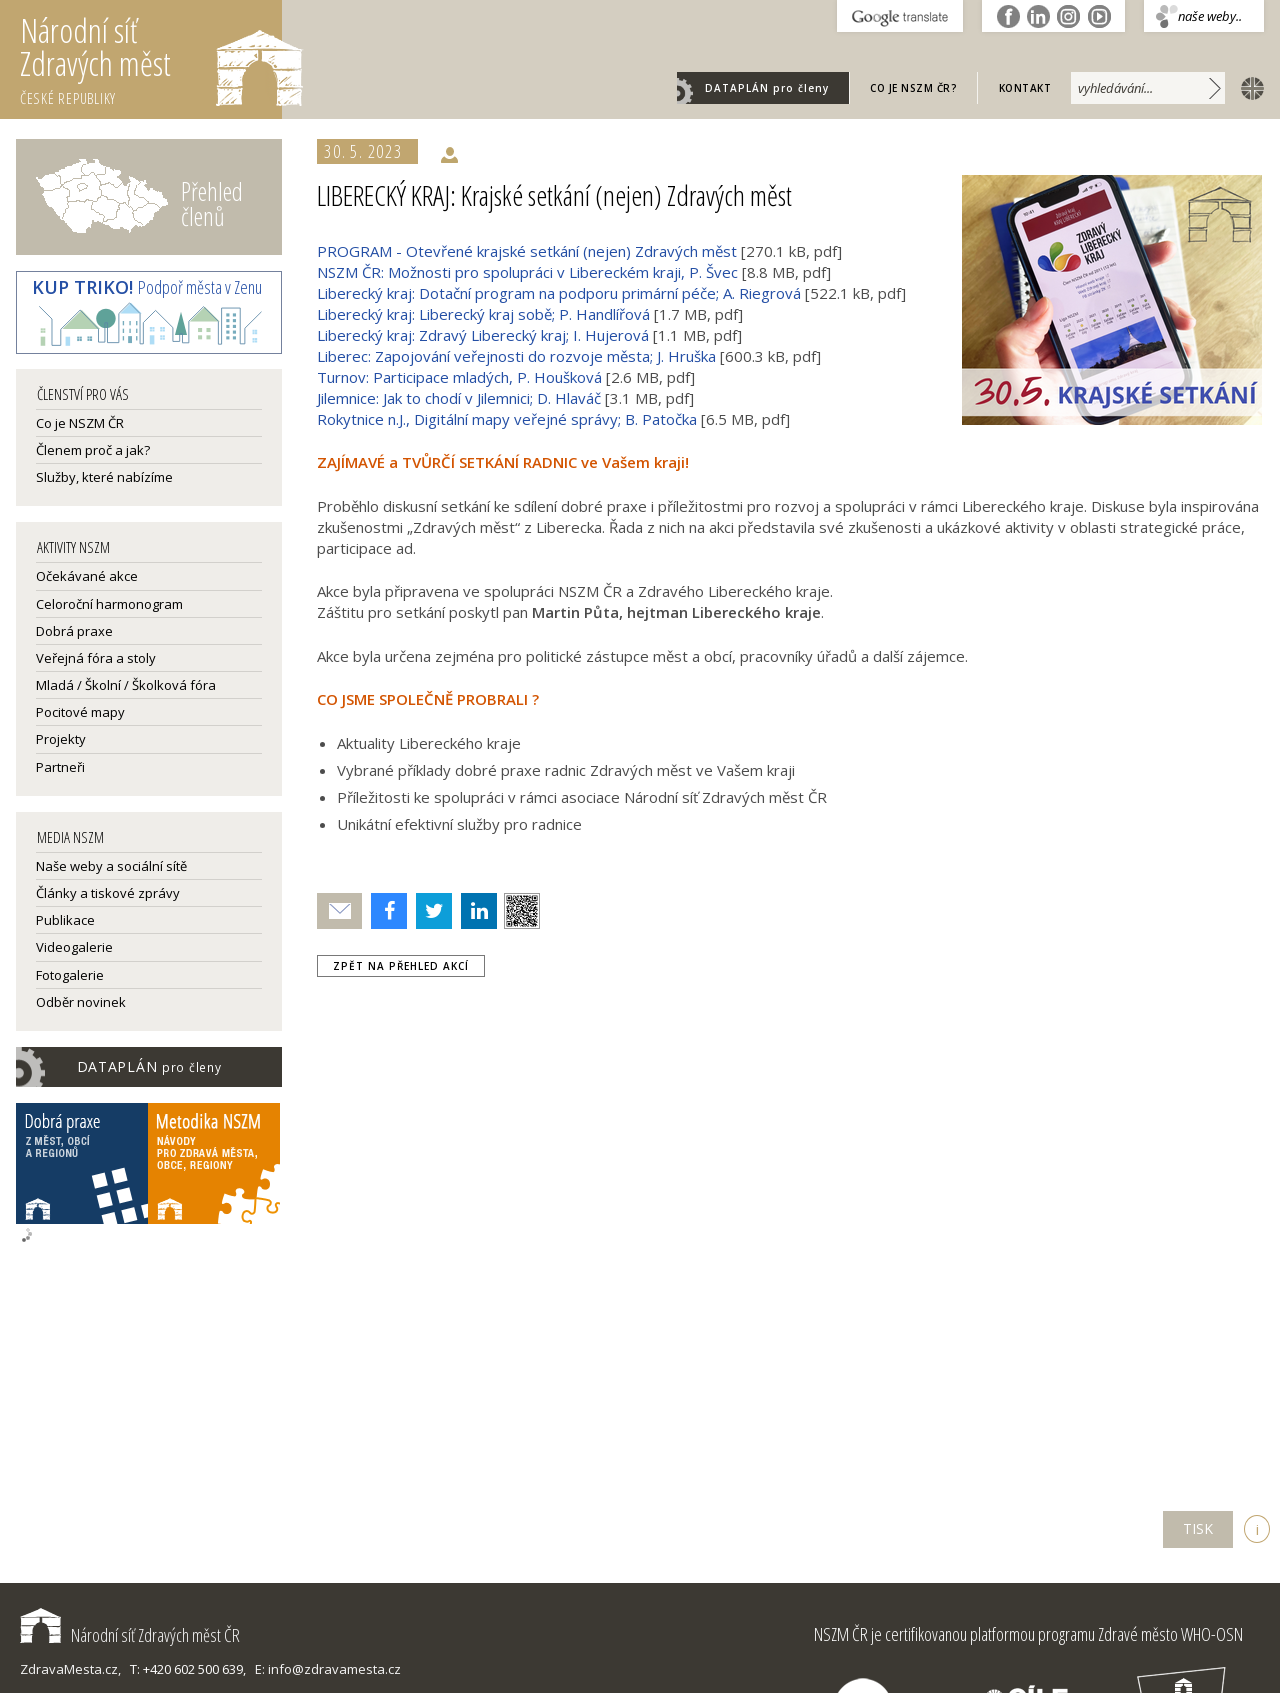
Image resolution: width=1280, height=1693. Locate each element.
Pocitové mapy (80, 712)
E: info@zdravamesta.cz (328, 1669)
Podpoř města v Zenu (147, 287)
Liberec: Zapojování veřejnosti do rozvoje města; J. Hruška (516, 356)
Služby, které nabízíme (104, 477)
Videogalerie (74, 947)
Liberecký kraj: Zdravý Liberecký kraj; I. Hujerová (483, 335)
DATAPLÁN (767, 88)
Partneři (60, 767)
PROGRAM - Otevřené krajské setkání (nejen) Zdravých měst (527, 251)
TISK (1198, 1528)
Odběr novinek (81, 1002)
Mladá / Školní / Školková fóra (126, 685)
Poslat (340, 911)
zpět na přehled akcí (401, 966)
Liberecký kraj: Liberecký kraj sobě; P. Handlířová (483, 314)
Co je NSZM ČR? (913, 88)
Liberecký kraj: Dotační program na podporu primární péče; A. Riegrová (559, 293)
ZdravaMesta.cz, (70, 1669)
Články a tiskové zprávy (108, 893)
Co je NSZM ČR (80, 423)
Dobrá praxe (74, 631)
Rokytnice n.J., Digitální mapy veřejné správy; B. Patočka (507, 419)
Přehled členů (212, 203)
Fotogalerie (70, 975)
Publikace (65, 920)
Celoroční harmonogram (109, 604)
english (1248, 87)
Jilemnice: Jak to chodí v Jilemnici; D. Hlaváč (459, 398)
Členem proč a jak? (93, 450)
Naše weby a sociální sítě (111, 866)
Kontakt (1025, 88)
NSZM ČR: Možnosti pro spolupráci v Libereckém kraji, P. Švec (527, 272)
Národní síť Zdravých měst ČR (130, 1635)
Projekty (61, 739)
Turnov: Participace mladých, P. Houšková (459, 377)
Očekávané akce (87, 576)
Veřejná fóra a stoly (96, 658)
